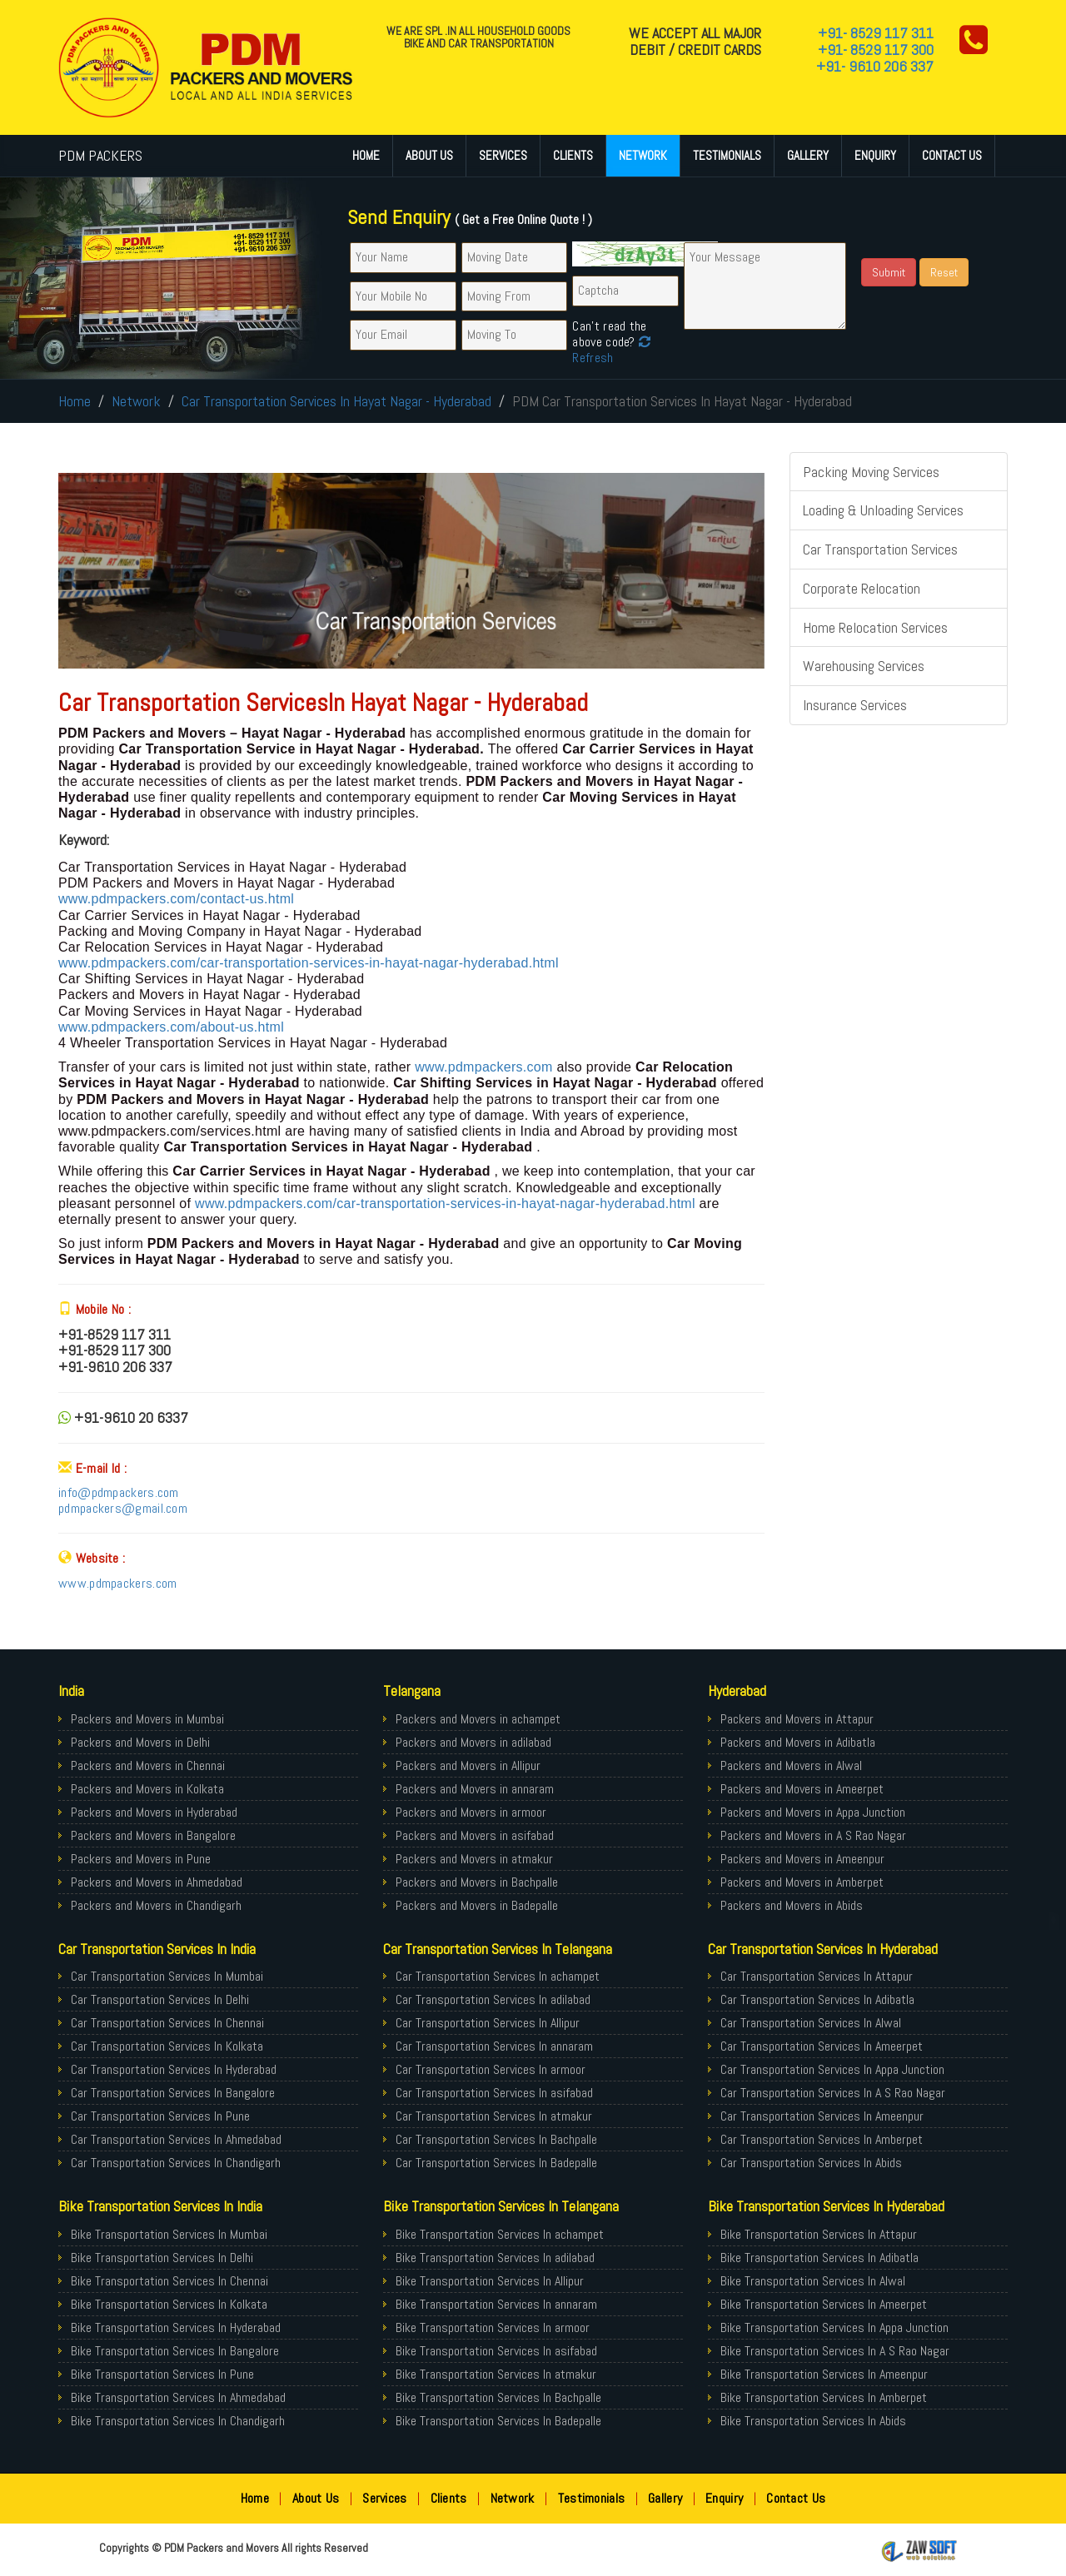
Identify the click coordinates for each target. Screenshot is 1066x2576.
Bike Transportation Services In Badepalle (498, 2420)
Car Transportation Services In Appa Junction (832, 2069)
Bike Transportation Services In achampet (500, 2234)
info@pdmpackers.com (118, 1492)
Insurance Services (855, 704)
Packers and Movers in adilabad (473, 1742)
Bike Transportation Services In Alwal (812, 2281)
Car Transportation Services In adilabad (493, 1999)
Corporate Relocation (861, 588)
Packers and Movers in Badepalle (477, 1905)
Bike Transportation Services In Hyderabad (176, 2327)
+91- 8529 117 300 (876, 49)
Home (366, 155)
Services (503, 155)
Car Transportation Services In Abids (811, 2162)
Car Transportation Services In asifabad (494, 2092)
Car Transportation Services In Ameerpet (821, 2046)
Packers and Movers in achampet (478, 1719)
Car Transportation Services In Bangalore (173, 2092)
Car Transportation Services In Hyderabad (173, 2069)
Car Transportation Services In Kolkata (167, 2046)
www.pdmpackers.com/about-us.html (171, 1027)
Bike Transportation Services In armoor (493, 2327)
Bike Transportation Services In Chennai (169, 2281)
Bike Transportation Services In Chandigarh (178, 2420)
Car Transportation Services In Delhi (160, 1999)
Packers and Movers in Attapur (797, 1719)
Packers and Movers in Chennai (148, 1765)
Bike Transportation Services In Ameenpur (824, 2374)
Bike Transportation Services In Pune (162, 2374)
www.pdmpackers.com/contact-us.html (176, 899)
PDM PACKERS (100, 155)
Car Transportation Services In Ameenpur (822, 2116)
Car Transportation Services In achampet (498, 1976)
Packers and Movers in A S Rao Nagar (813, 1835)
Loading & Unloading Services (883, 510)
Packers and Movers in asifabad (475, 1835)
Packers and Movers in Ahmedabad (156, 1882)
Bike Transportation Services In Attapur (818, 2234)
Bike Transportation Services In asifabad (496, 2351)
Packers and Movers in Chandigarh (156, 1905)
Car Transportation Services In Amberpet (821, 2139)
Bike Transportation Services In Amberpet (823, 2397)
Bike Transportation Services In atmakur (496, 2374)
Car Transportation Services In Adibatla (817, 1999)
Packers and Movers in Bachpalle (477, 1882)
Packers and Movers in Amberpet (802, 1882)
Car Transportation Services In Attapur (816, 1976)
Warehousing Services (863, 665)
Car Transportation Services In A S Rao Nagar (832, 2092)
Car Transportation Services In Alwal (810, 2022)
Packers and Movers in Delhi (140, 1742)
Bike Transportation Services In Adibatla (819, 2257)
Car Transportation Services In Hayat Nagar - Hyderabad (336, 400)
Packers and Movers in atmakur (474, 1858)
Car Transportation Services (880, 549)
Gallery (808, 155)
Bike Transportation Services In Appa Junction (834, 2327)
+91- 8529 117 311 (876, 32)
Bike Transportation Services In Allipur (490, 2281)
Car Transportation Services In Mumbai (167, 1976)
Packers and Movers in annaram (475, 1789)
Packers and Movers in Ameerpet (802, 1789)
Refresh (611, 349)
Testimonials (727, 155)
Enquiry (875, 155)
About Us (429, 155)
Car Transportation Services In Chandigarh (176, 2162)
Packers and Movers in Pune (141, 1858)
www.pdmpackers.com (483, 1067)
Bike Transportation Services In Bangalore (175, 2351)
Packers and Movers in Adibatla (797, 1742)
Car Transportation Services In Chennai (167, 2022)
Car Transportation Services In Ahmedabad (176, 2139)
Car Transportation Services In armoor (490, 2069)
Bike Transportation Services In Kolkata (169, 2304)
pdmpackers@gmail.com (122, 1508)
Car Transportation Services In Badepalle (496, 2162)
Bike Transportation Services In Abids (813, 2420)
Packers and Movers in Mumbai (147, 1719)
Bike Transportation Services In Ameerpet (823, 2304)
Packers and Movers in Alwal (791, 1765)
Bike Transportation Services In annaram (496, 2304)
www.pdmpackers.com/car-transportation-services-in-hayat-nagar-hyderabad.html (308, 963)
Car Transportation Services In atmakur (494, 2116)
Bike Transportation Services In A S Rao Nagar (834, 2351)
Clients (573, 155)
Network (643, 155)
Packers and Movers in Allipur (468, 1765)
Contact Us (952, 155)
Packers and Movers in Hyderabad (154, 1812)
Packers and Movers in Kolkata (147, 1789)
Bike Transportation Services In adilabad (495, 2257)
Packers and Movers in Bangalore (153, 1835)
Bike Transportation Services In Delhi (162, 2257)
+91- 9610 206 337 (875, 66)
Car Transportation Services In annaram (494, 2046)
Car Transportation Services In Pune (160, 2116)
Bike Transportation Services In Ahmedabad (178, 2397)
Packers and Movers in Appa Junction (812, 1812)
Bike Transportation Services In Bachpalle (498, 2397)
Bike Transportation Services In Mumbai (169, 2234)
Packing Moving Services (871, 471)
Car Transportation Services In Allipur (488, 2022)
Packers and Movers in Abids (791, 1905)
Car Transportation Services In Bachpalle (496, 2139)
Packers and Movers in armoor (471, 1812)
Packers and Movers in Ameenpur (802, 1858)
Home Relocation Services (875, 627)
